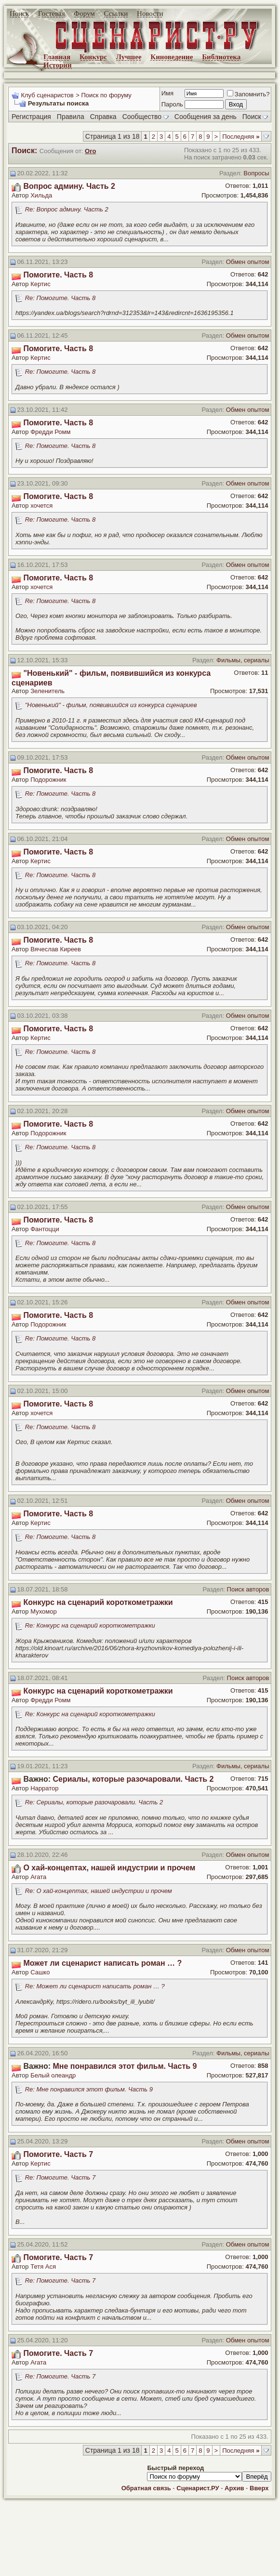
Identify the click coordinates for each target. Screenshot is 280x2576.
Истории (57, 65)
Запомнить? (248, 94)
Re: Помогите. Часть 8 (60, 298)
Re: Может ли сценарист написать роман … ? (95, 1986)
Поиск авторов (248, 1589)
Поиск (19, 13)
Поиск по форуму (106, 95)
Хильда (41, 195)
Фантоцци (44, 1229)
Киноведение (171, 57)
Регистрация (31, 116)
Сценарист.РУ (197, 2488)
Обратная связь (146, 2488)
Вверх (259, 2488)
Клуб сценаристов (47, 95)
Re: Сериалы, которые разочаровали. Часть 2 (94, 1802)
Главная (56, 57)
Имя (167, 93)
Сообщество (145, 116)
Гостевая (51, 13)
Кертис (40, 284)
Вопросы (256, 173)
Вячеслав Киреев (55, 949)
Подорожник (48, 779)
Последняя (240, 136)
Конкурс (93, 57)
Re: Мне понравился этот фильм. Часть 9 (89, 2089)
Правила (70, 116)
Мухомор (43, 1611)
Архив (234, 2488)
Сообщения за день (205, 116)
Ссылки (116, 13)
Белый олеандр (53, 2075)
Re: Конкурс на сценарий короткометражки (90, 1625)
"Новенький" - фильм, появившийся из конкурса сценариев (111, 705)
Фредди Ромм (50, 431)
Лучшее (129, 57)
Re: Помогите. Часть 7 (60, 2177)
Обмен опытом (247, 261)
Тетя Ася (43, 2266)
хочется (41, 505)
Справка (103, 116)
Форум (84, 13)
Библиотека (221, 57)
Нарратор (44, 1788)
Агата (38, 1876)
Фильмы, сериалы (242, 660)
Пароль (172, 104)
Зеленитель (47, 691)
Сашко (40, 1972)
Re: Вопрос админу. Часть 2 (66, 209)
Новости (150, 13)
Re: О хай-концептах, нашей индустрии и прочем (98, 1890)
